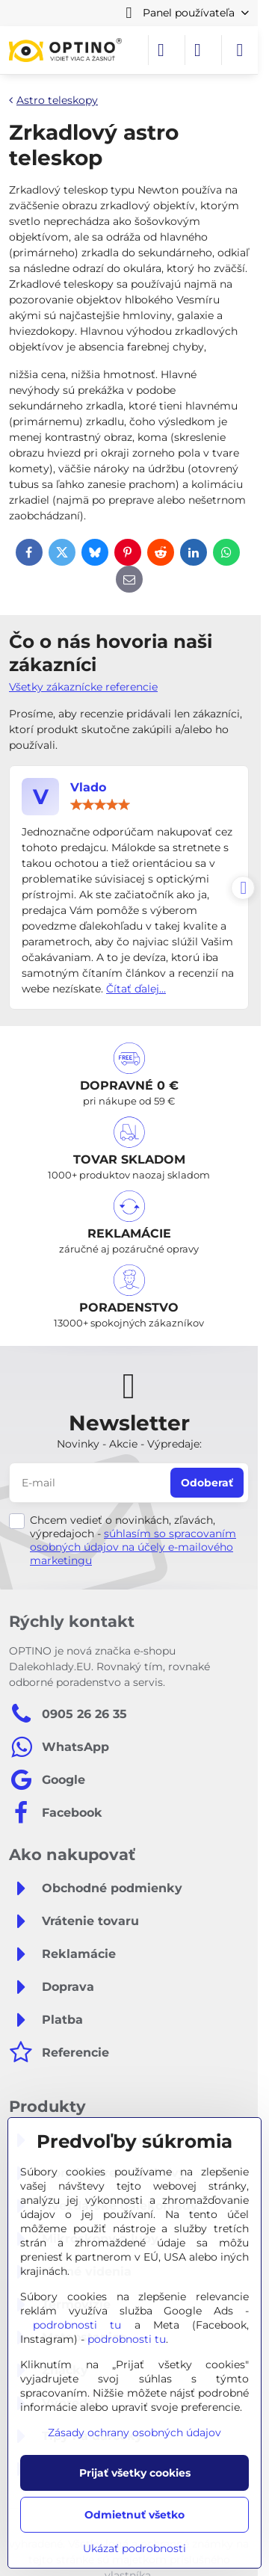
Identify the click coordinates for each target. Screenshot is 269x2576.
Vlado (88, 787)
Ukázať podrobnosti (134, 2548)
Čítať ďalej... (136, 988)
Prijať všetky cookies (135, 2473)
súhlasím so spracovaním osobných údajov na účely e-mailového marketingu (133, 1547)
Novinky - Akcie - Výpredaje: (129, 1444)
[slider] (100, 805)
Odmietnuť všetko (134, 2514)
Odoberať (207, 1482)
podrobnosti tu (77, 2325)
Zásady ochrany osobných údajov (134, 2432)
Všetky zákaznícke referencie (83, 687)
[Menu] (240, 50)
